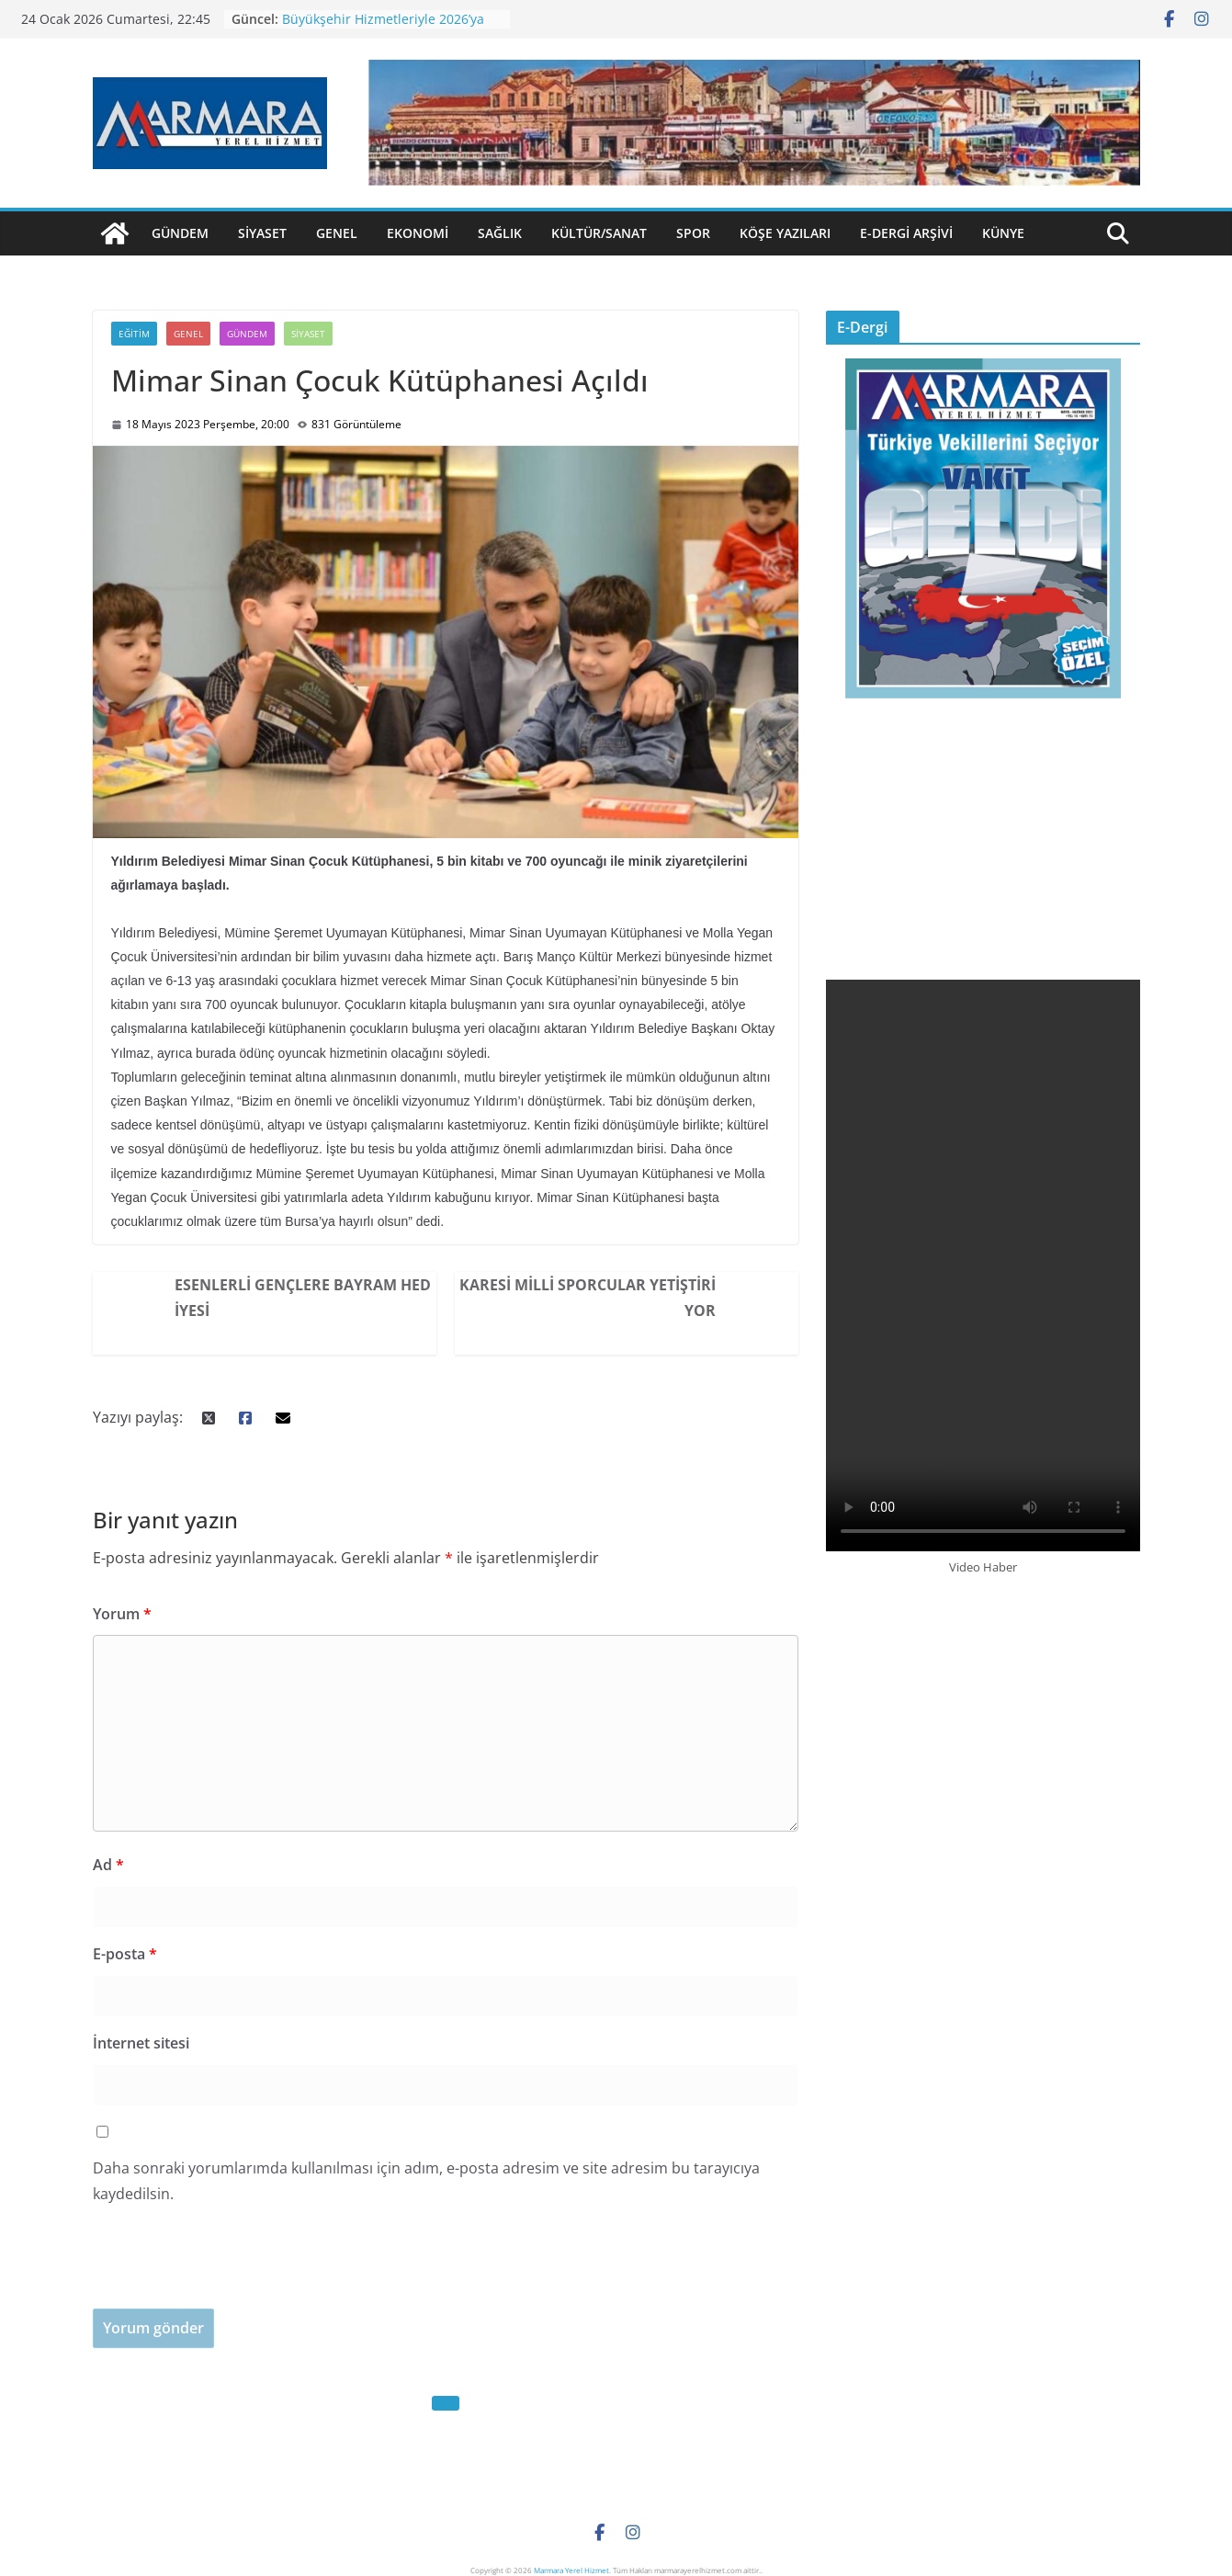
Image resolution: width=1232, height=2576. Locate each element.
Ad (108, 1865)
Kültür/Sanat (599, 233)
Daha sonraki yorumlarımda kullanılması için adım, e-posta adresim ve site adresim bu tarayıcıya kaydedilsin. (426, 2181)
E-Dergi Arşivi (906, 233)
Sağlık (500, 233)
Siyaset (262, 233)
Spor (693, 233)
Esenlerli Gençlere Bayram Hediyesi (303, 1298)
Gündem (180, 233)
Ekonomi (417, 233)
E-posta (125, 1954)
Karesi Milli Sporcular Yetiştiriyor (587, 1298)
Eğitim (134, 333)
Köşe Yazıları (785, 233)
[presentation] (232, 2273)
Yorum (122, 1614)
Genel (336, 233)
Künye (1003, 233)
